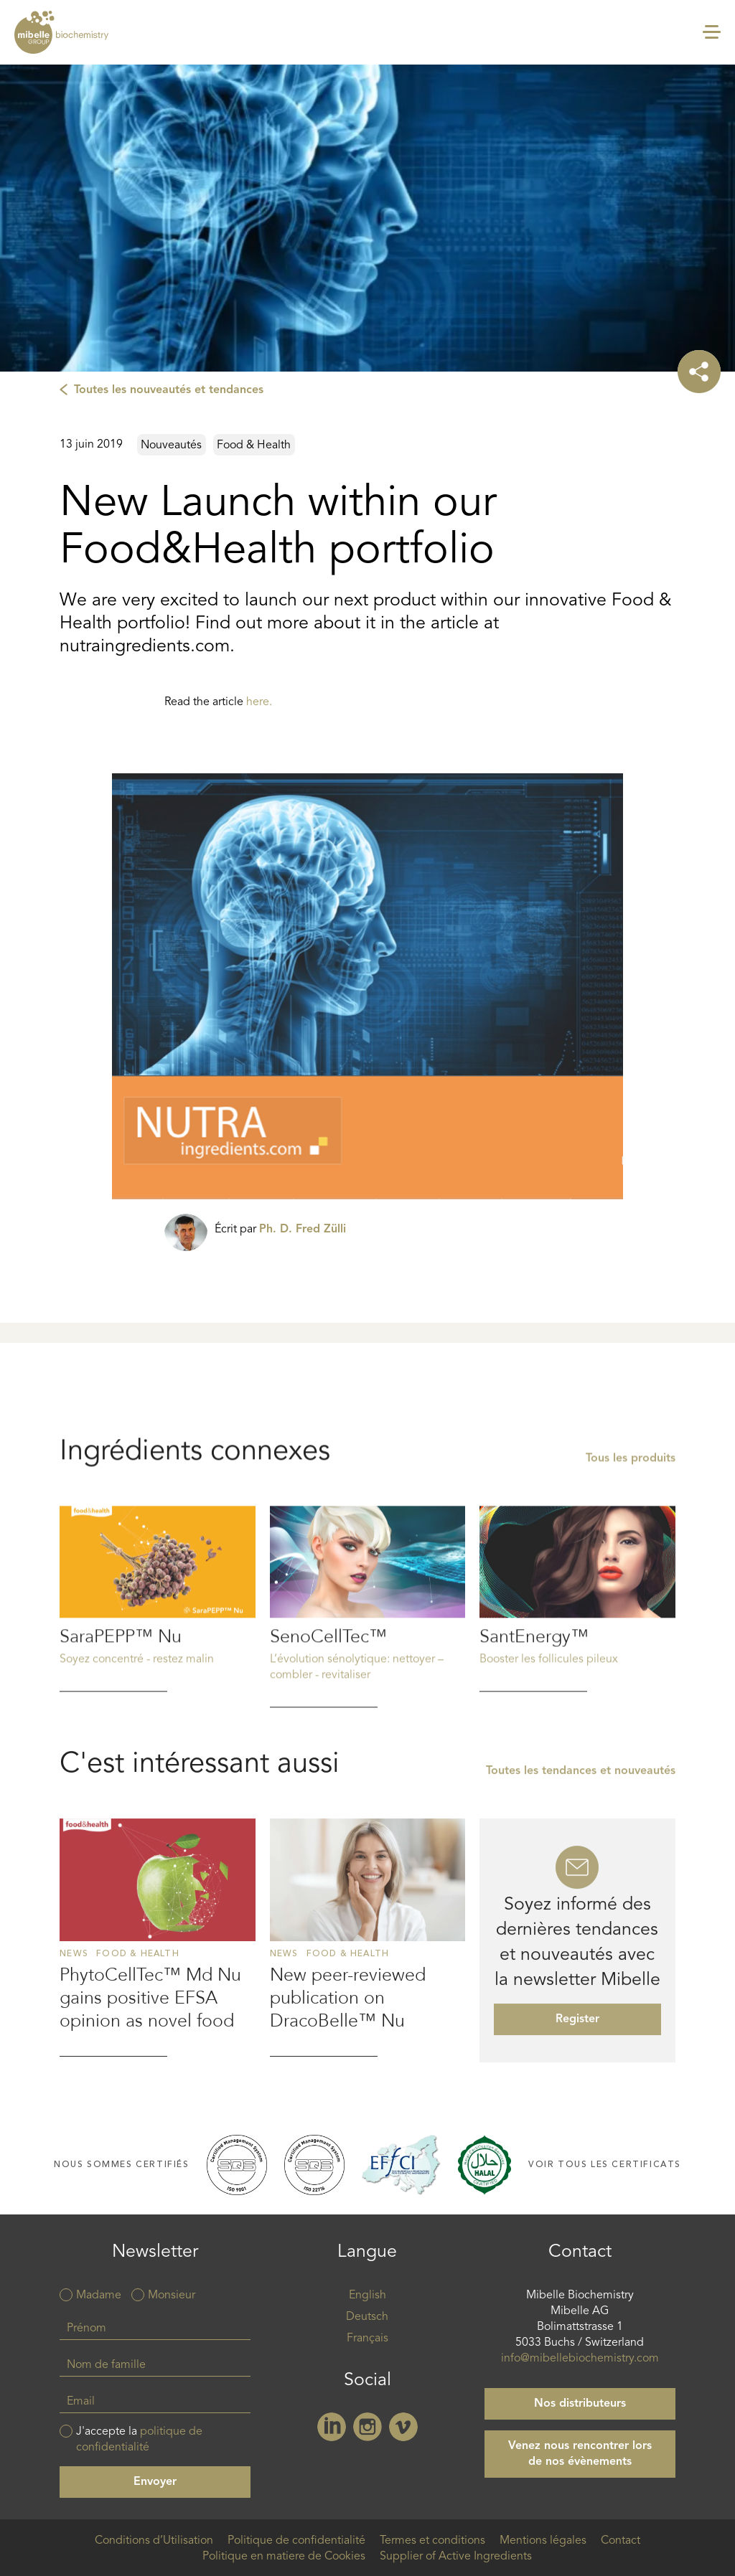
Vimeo (403, 2426)
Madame (98, 2295)
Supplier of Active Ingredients (456, 2556)
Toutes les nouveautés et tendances (168, 390)
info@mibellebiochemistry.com (580, 2358)
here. (259, 702)
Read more (158, 1688)
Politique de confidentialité (296, 2541)
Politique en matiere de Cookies (283, 2556)
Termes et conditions (432, 2541)
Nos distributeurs (580, 2404)
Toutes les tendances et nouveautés (580, 1873)
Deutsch (367, 2317)
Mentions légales (543, 2541)
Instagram (367, 2426)
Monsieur (171, 2295)
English (367, 2295)
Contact (620, 2541)
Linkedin (331, 2426)
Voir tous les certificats (604, 2164)
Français (367, 2338)
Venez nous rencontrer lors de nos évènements (580, 2454)
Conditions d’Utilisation (154, 2541)
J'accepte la (139, 2439)
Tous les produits (630, 1548)
